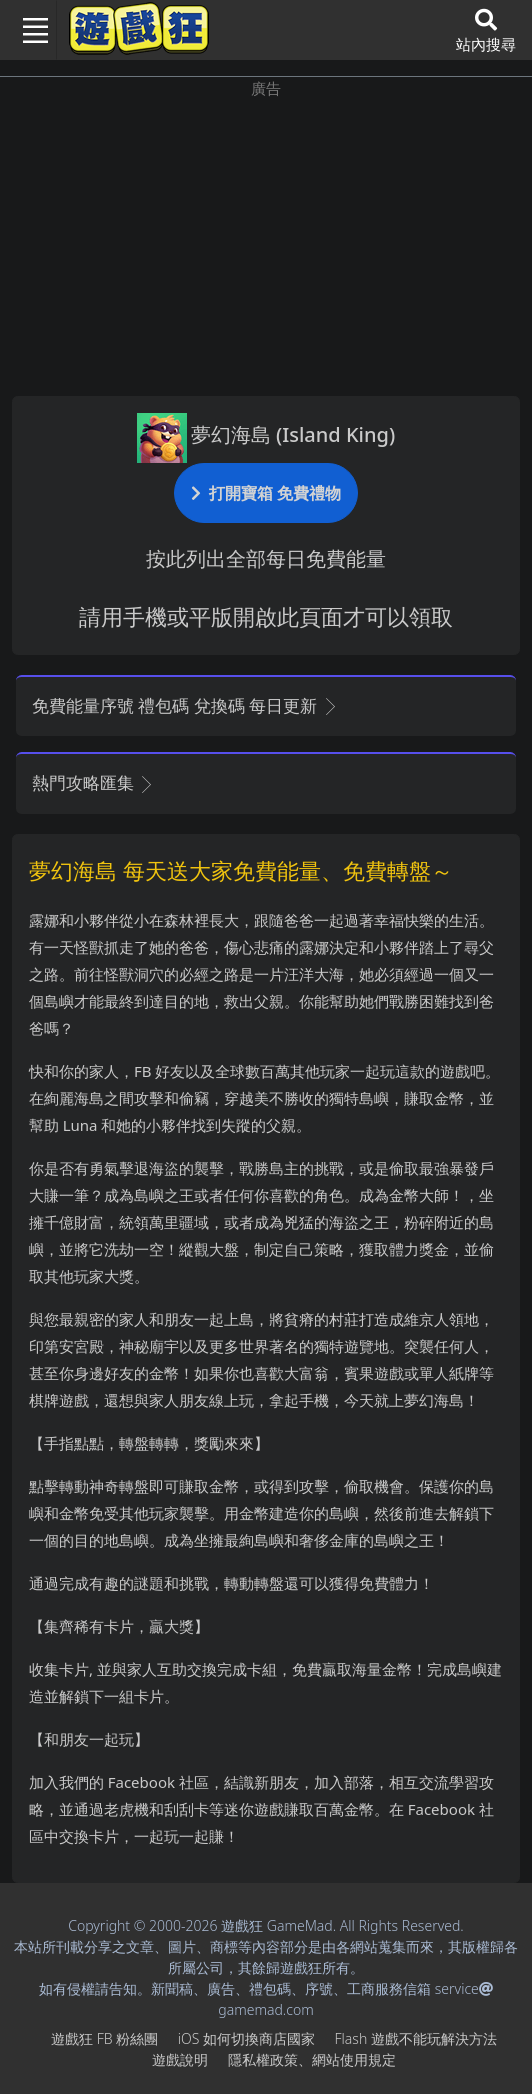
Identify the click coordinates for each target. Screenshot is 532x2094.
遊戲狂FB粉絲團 (104, 2038)
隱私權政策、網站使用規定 (312, 2059)
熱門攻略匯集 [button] (93, 782)
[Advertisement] (266, 240)
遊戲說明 (180, 2059)
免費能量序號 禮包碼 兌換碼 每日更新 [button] (185, 705)
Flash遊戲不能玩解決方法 (416, 2038)
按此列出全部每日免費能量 (266, 558)
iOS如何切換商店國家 (246, 2038)
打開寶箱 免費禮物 (266, 492)
